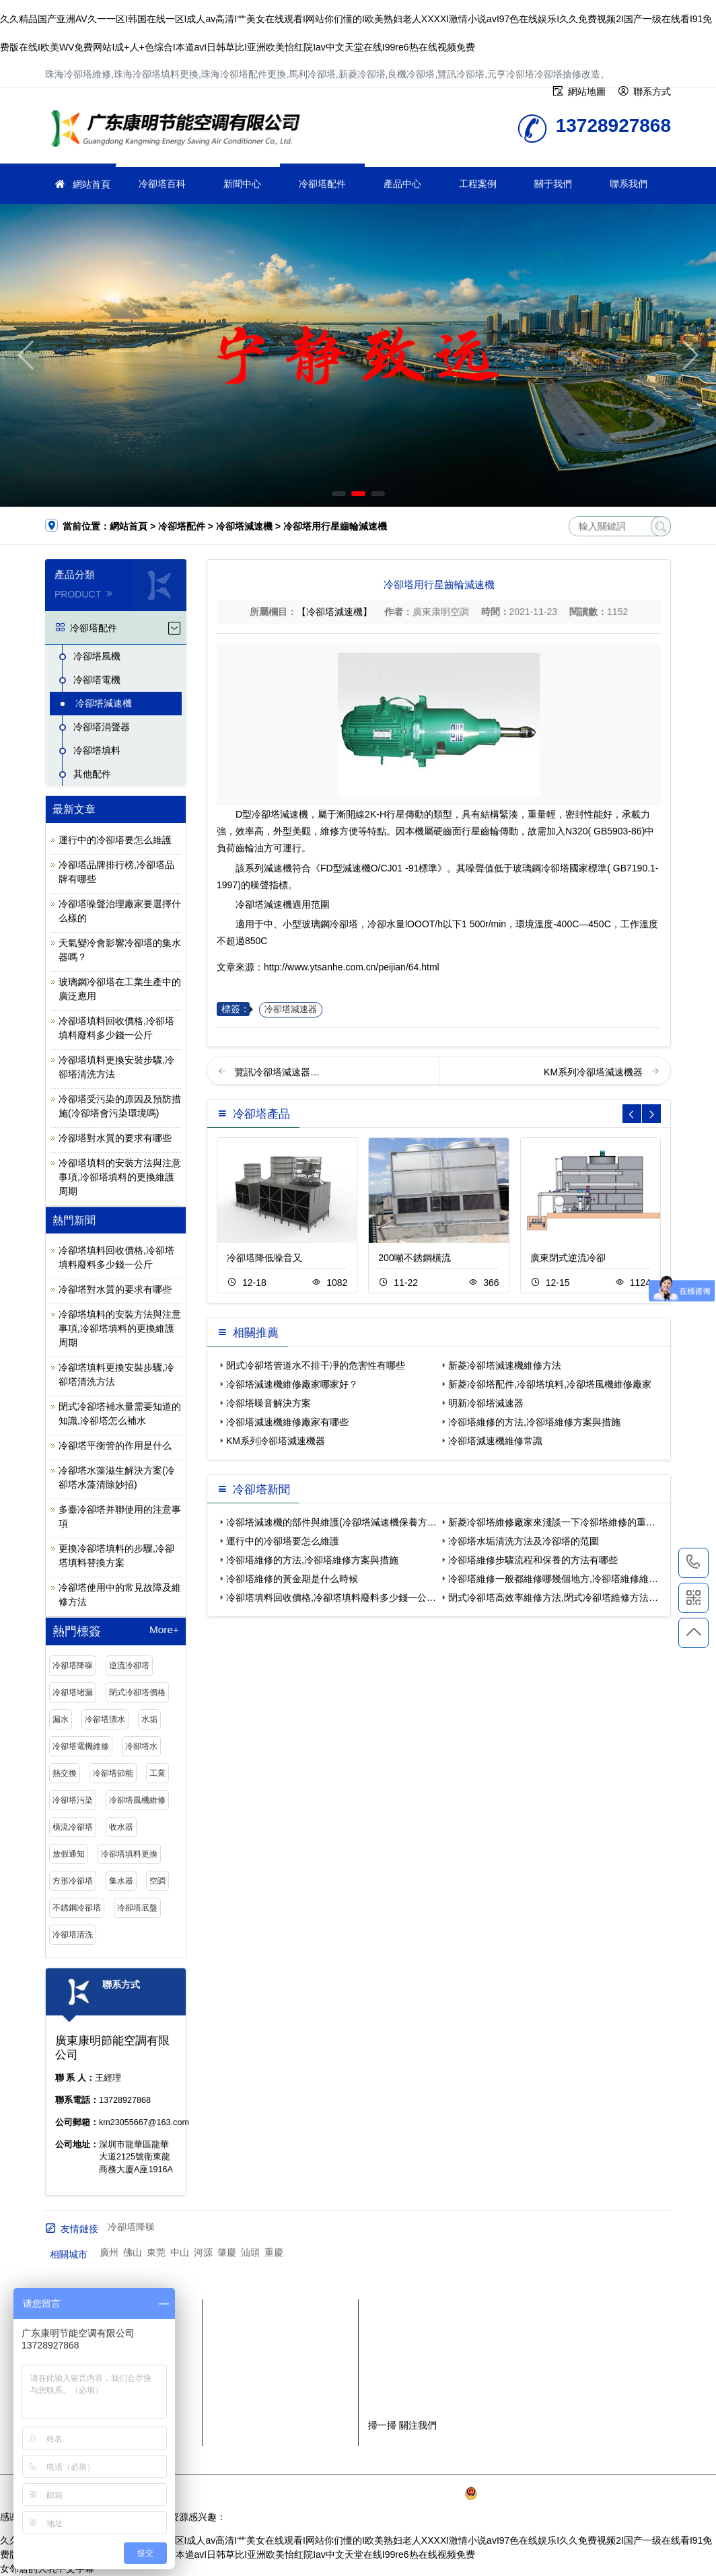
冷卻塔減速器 (290, 1009)
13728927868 (693, 1562)
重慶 (273, 2252)
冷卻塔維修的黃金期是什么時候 (292, 1578)
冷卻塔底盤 (137, 1907)
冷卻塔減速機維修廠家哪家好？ (292, 1384)
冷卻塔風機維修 (137, 1800)
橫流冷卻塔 (72, 1827)
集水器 (121, 1881)
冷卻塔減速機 (244, 526)
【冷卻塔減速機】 (334, 611)
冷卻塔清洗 (72, 1934)
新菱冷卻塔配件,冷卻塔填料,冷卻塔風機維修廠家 (549, 1384)
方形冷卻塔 (72, 1881)
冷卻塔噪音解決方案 (268, 1403)
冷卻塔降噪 (72, 1665)
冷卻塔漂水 (105, 1719)
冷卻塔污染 (72, 1800)
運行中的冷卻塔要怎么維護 (115, 839)
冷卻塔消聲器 (101, 726)
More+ (164, 1629)
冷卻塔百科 (162, 183)
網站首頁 (91, 184)
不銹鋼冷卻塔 (76, 1907)
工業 (157, 1773)
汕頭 (250, 2252)
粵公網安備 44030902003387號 (537, 2493)
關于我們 (553, 183)
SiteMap (635, 2493)
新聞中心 (242, 183)
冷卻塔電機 (96, 679)
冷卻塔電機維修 (80, 1746)
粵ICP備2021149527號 (413, 2493)
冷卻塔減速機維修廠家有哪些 (287, 1422)
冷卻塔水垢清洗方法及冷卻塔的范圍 (523, 1541)
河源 (203, 2252)
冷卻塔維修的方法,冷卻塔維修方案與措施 (534, 1422)
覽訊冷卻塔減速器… (277, 1072)
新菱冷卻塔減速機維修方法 (504, 1365)
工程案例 (478, 183)
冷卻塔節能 (113, 1773)
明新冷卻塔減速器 (486, 1403)
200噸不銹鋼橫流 (414, 1257)
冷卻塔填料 (96, 750)
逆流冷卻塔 (129, 1665)
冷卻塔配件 (322, 183)
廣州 (109, 2252)
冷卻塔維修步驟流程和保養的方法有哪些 (533, 1559)
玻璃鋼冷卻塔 (541, 868)
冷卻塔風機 (96, 656)
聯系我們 (628, 183)
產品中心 (402, 183)
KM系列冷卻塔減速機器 (594, 1072)
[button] (339, 493)
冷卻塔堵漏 (72, 1692)
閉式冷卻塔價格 (137, 1692)
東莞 (156, 2252)
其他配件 (92, 773)
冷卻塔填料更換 (129, 1854)
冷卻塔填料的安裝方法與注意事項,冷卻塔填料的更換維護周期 (120, 1176)
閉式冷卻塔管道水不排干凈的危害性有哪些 (315, 1365)
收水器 (121, 1827)
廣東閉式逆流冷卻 (568, 1257)
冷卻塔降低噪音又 (264, 1257)
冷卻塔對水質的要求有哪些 (115, 1138)
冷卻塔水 (141, 1746)
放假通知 (68, 1854)
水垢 (149, 1719)
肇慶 (226, 2252)
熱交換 (64, 1773)
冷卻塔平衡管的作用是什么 (115, 1445)
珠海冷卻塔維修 (179, 130)
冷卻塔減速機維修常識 (495, 1440)
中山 (179, 2252)
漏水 (60, 1719)
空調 (157, 1881)
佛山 (132, 2252)
